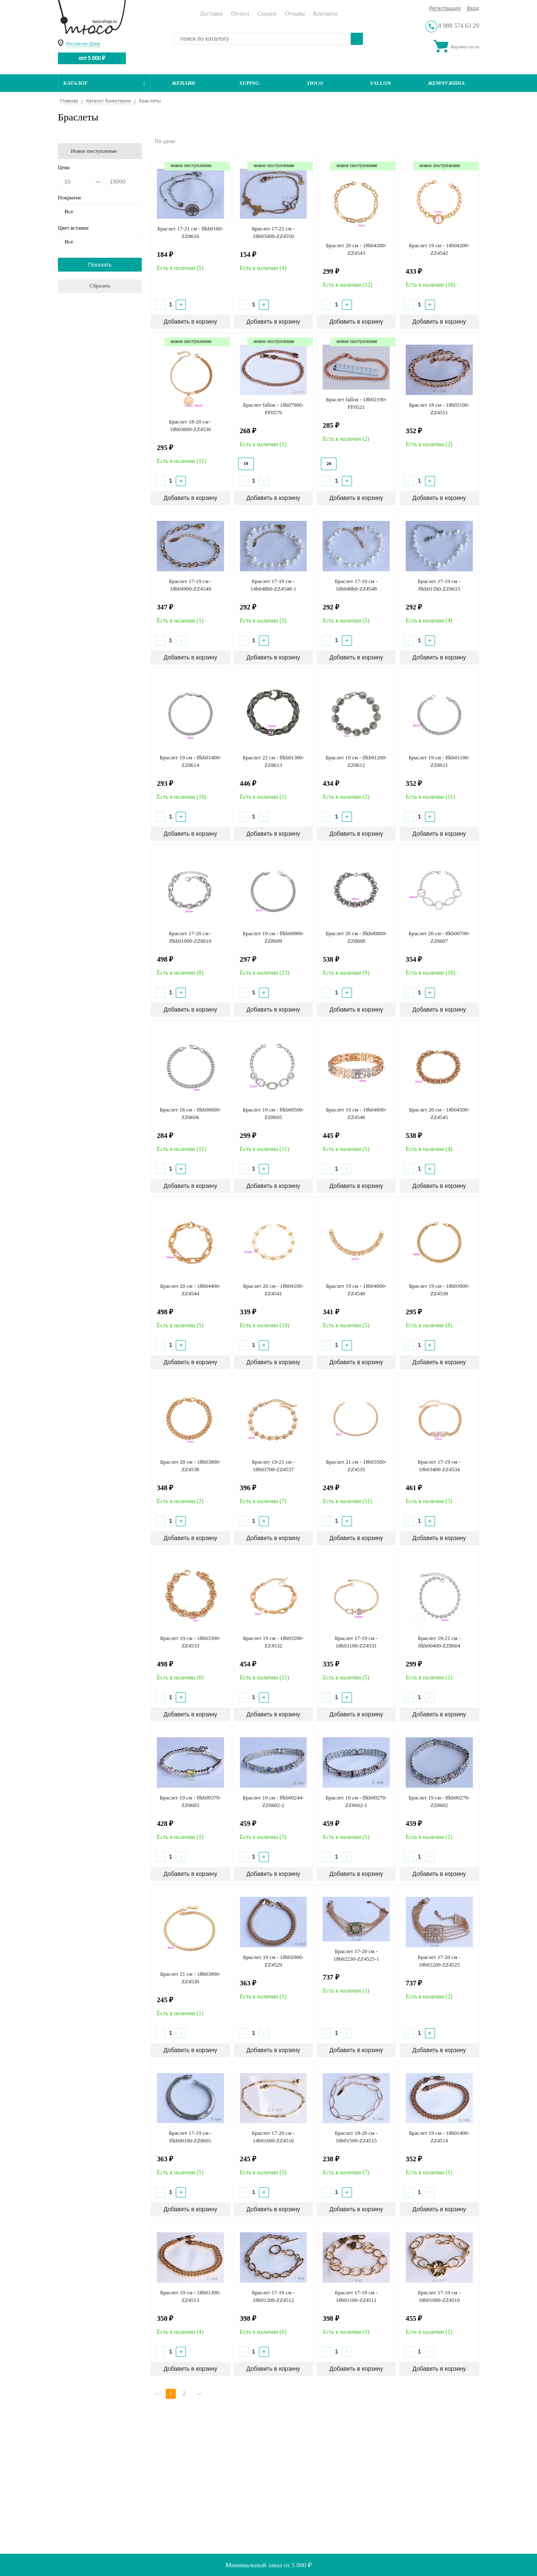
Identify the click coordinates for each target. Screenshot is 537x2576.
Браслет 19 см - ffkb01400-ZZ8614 (190, 761)
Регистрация (445, 8)
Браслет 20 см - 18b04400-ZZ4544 (190, 1290)
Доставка (211, 13)
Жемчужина (446, 83)
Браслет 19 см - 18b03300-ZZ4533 (190, 1642)
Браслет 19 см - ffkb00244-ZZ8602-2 (273, 1801)
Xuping (249, 83)
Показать (100, 265)
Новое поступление (94, 151)
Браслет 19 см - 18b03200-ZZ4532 (273, 1642)
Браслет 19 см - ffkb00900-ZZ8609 (273, 937)
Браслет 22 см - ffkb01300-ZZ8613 (273, 761)
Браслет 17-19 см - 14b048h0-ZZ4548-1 (273, 585)
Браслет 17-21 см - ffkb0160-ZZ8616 (190, 232)
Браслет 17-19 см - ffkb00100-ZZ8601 (190, 2137)
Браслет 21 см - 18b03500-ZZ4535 (356, 1465)
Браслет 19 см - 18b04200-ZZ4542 (439, 249)
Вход (473, 8)
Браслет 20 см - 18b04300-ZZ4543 (356, 249)
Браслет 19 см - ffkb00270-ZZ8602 (439, 1801)
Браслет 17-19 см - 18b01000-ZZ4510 (439, 2296)
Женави (183, 83)
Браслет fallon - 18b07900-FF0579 (273, 409)
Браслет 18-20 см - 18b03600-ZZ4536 (190, 425)
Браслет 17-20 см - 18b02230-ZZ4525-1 (356, 1955)
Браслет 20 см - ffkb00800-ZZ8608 (356, 937)
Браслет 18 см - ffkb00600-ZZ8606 (190, 1113)
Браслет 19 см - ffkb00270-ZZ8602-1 (356, 1801)
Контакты (325, 13)
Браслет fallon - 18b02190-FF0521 (356, 403)
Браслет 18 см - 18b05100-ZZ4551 (439, 409)
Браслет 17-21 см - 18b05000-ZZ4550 (273, 232)
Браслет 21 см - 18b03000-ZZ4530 (190, 1978)
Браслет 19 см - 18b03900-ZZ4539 (439, 1290)
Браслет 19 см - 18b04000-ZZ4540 (356, 1290)
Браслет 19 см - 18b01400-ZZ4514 (439, 2137)
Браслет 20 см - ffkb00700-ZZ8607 (439, 937)
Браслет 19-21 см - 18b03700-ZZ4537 (273, 1465)
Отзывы (295, 13)
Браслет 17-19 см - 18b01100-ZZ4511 (356, 2296)
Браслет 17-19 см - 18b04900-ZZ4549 (190, 585)
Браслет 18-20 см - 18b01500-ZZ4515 (356, 2137)
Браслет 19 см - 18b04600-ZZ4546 (356, 1113)
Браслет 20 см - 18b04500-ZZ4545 (439, 1113)
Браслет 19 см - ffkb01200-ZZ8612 (356, 761)
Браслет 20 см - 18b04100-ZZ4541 (273, 1290)
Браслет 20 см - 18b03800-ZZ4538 (190, 1465)
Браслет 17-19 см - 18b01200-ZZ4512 (273, 2296)
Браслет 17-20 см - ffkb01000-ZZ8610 (190, 937)
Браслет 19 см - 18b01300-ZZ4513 (190, 2296)
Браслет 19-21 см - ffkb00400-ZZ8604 (439, 1642)
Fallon (380, 83)
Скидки (267, 13)
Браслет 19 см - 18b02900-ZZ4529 (273, 1961)
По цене (165, 142)
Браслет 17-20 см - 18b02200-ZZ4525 (439, 1961)
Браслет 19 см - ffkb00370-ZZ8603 (190, 1801)
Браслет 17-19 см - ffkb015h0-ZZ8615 (439, 585)
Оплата (240, 13)
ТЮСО (315, 83)
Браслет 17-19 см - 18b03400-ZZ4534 (439, 1465)
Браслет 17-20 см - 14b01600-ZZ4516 (273, 2137)
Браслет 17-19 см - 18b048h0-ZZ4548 (356, 585)
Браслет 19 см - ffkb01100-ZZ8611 (439, 761)
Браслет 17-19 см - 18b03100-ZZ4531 (356, 1642)
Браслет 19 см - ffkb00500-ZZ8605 (273, 1113)
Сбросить (99, 286)
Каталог (104, 83)
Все (69, 211)
